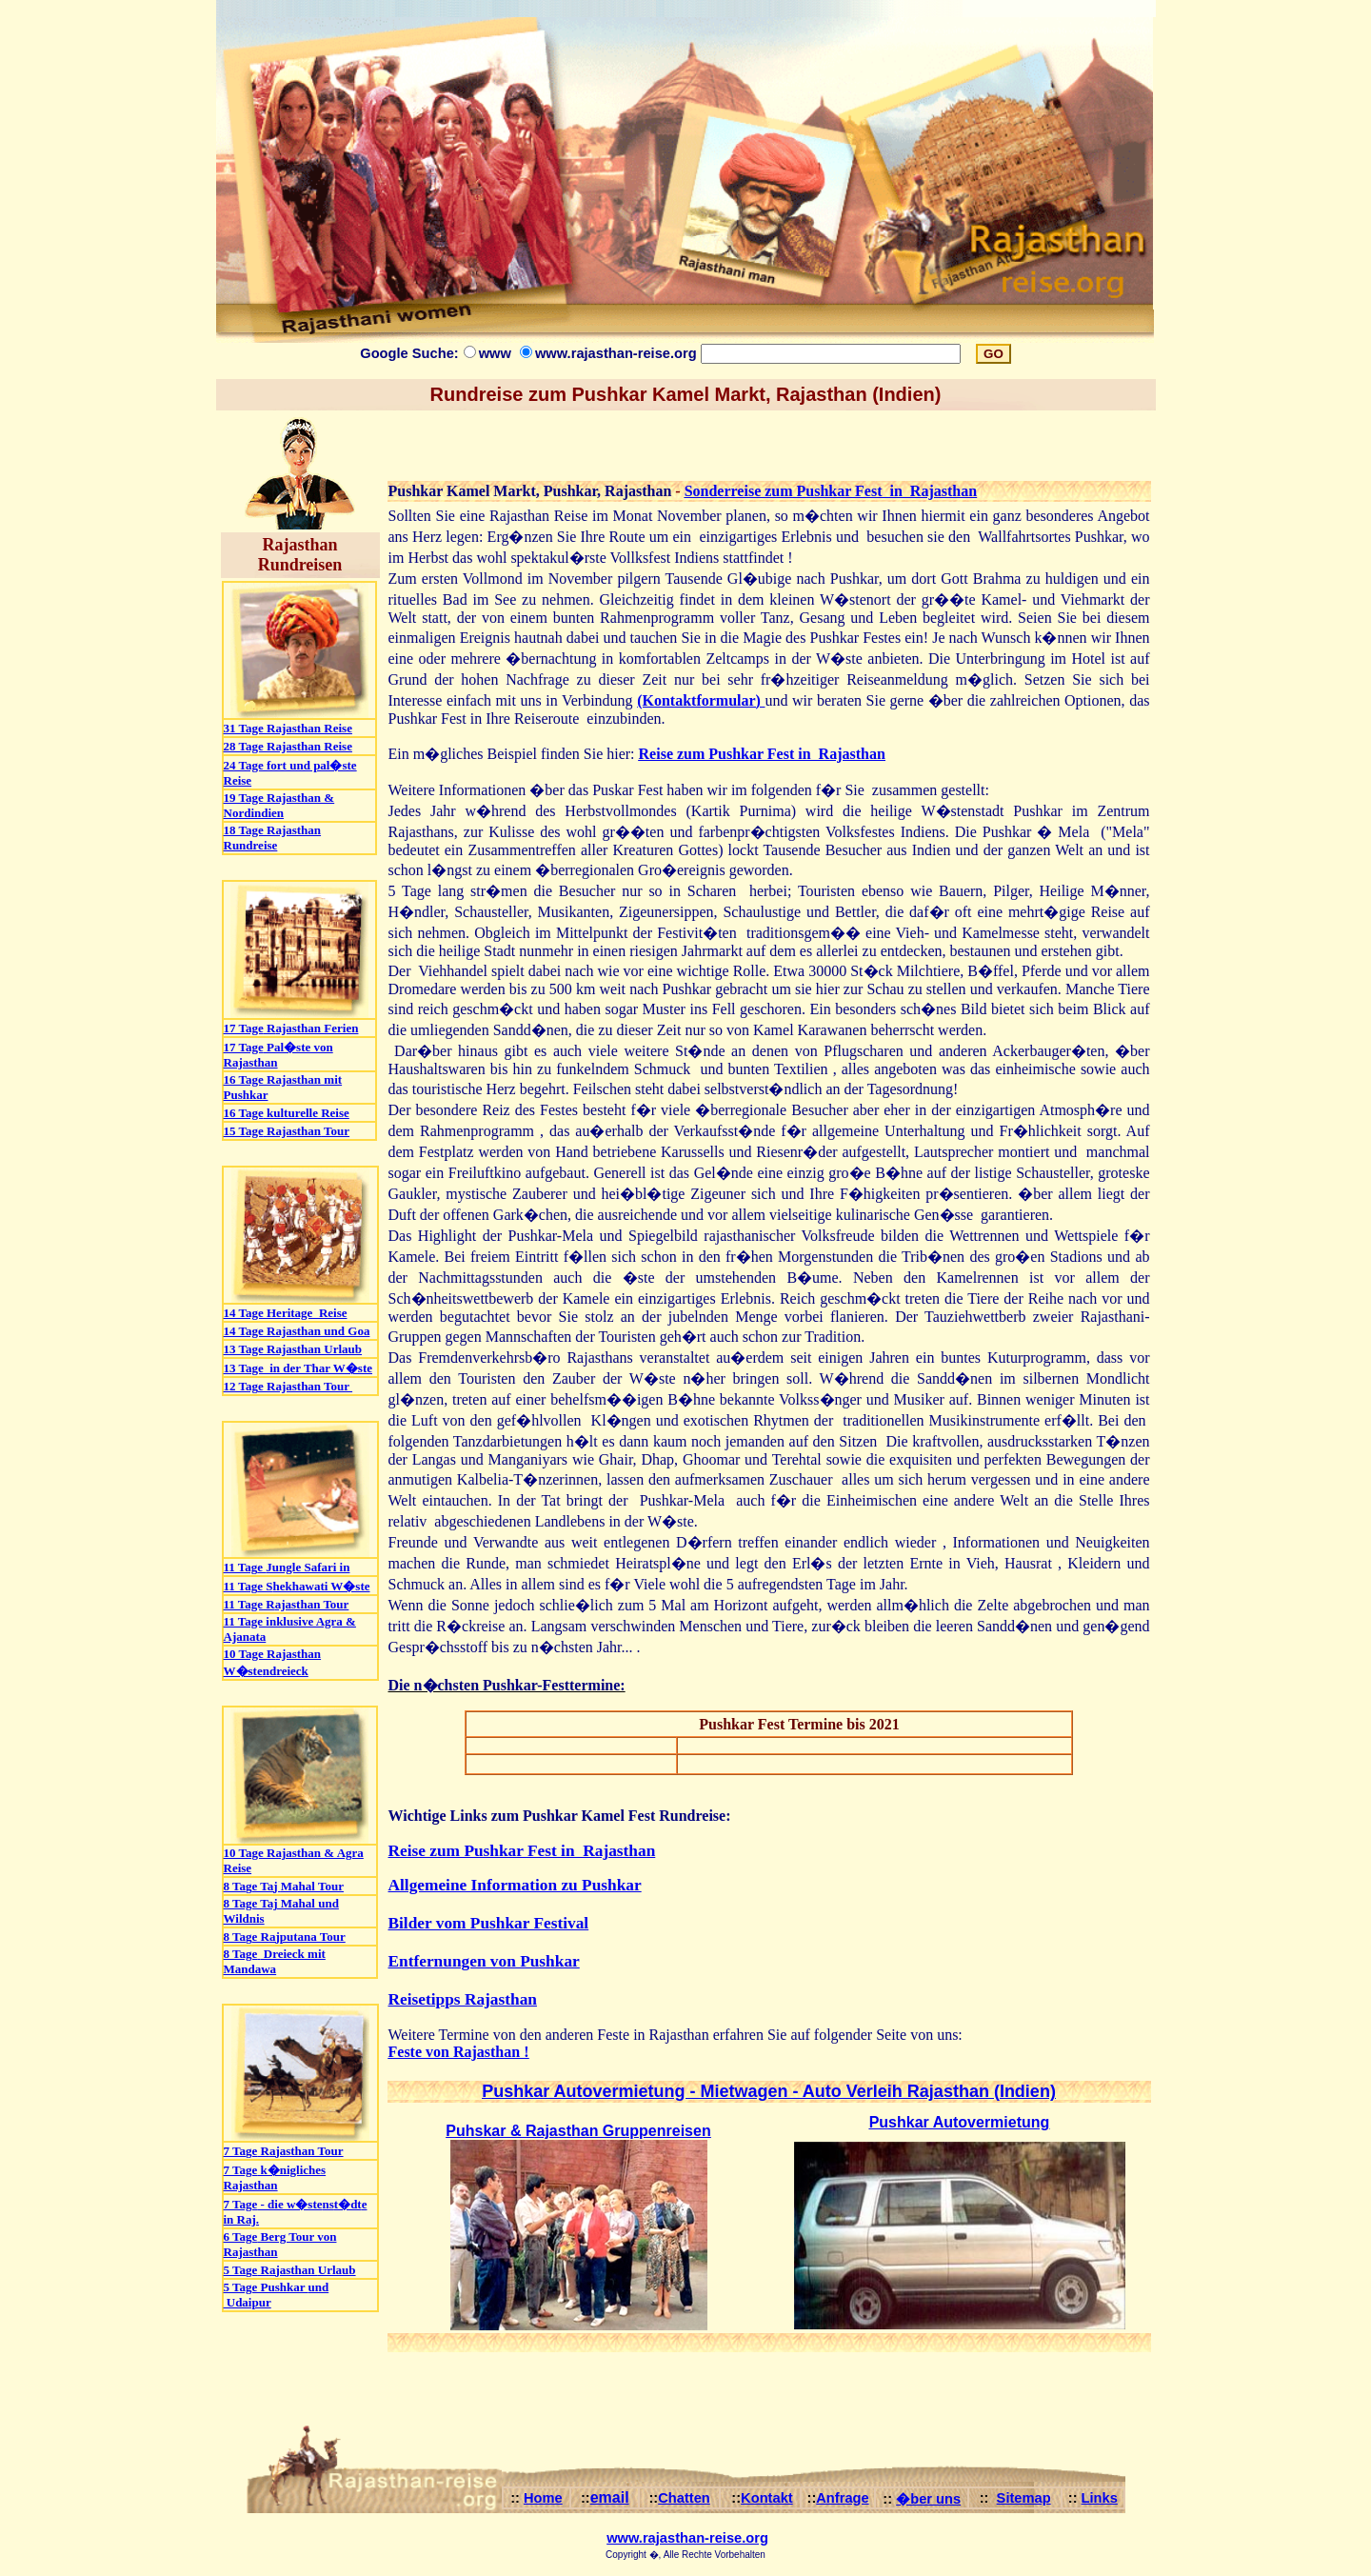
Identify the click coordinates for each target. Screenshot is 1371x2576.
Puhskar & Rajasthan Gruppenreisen (578, 2131)
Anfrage (842, 2498)
